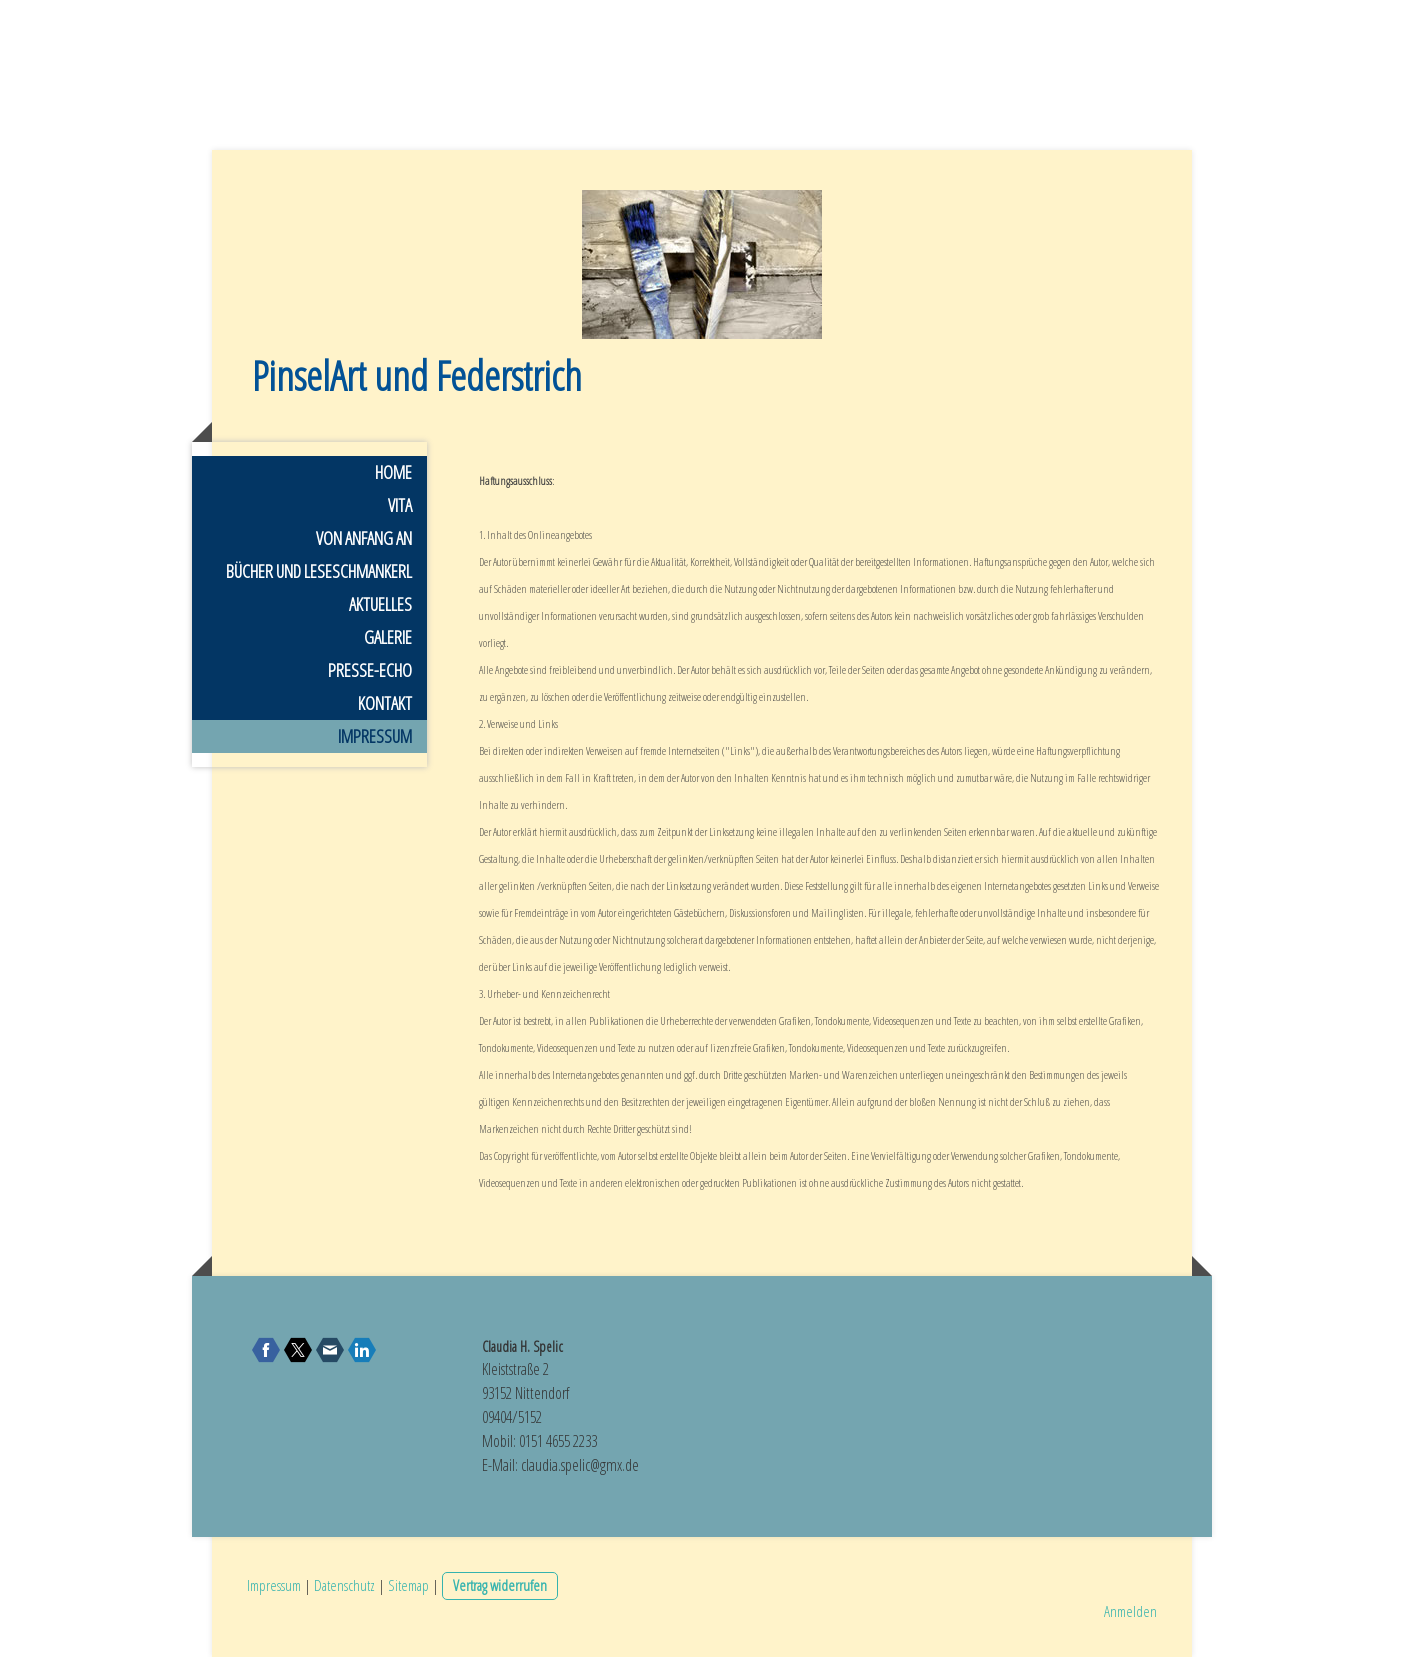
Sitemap (408, 1585)
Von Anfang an (364, 538)
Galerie (388, 637)
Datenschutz (344, 1585)
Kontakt (385, 703)
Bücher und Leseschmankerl (319, 571)
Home (393, 472)
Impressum (375, 736)
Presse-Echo (370, 670)
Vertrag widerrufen (500, 1585)
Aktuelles (380, 604)
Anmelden (1130, 1611)
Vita (400, 505)
